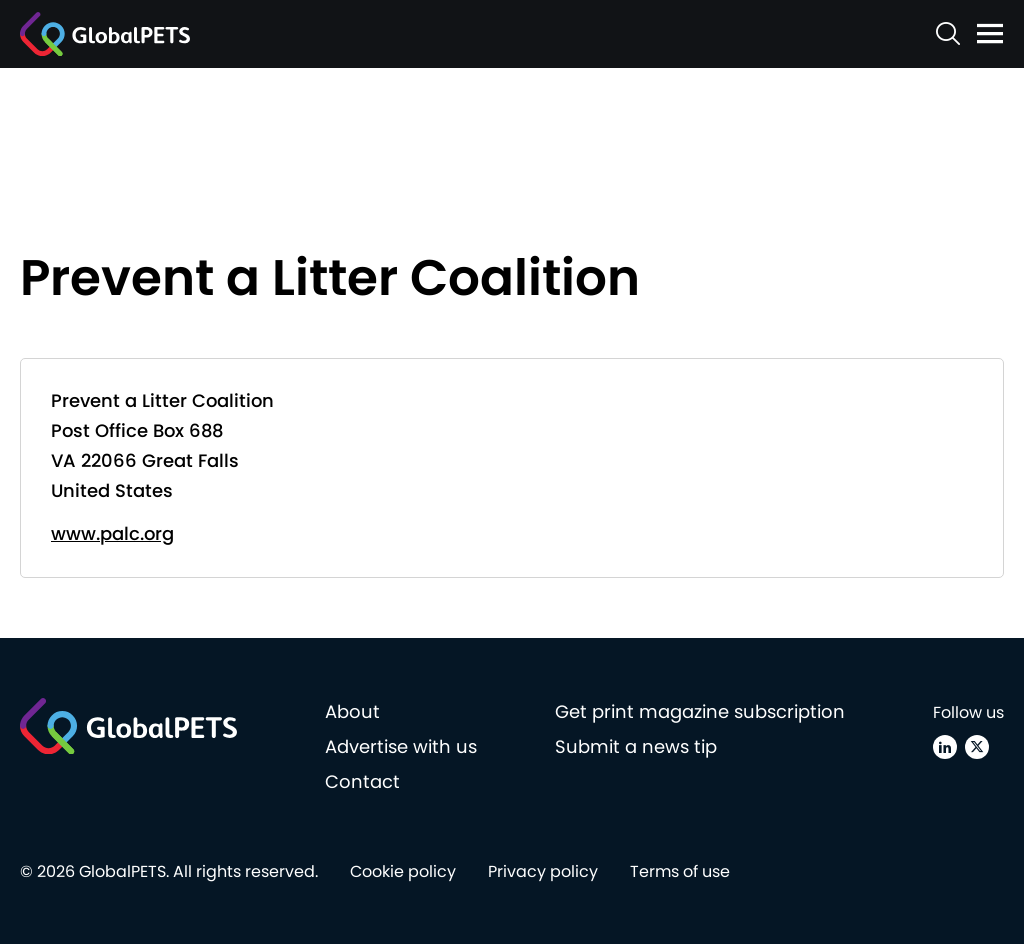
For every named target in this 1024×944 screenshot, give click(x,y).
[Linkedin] (945, 747)
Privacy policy (543, 871)
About (352, 711)
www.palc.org (112, 533)
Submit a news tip (636, 746)
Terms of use (680, 871)
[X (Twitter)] (977, 747)
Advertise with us (401, 746)
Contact (362, 781)
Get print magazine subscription (700, 711)
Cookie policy (403, 871)
